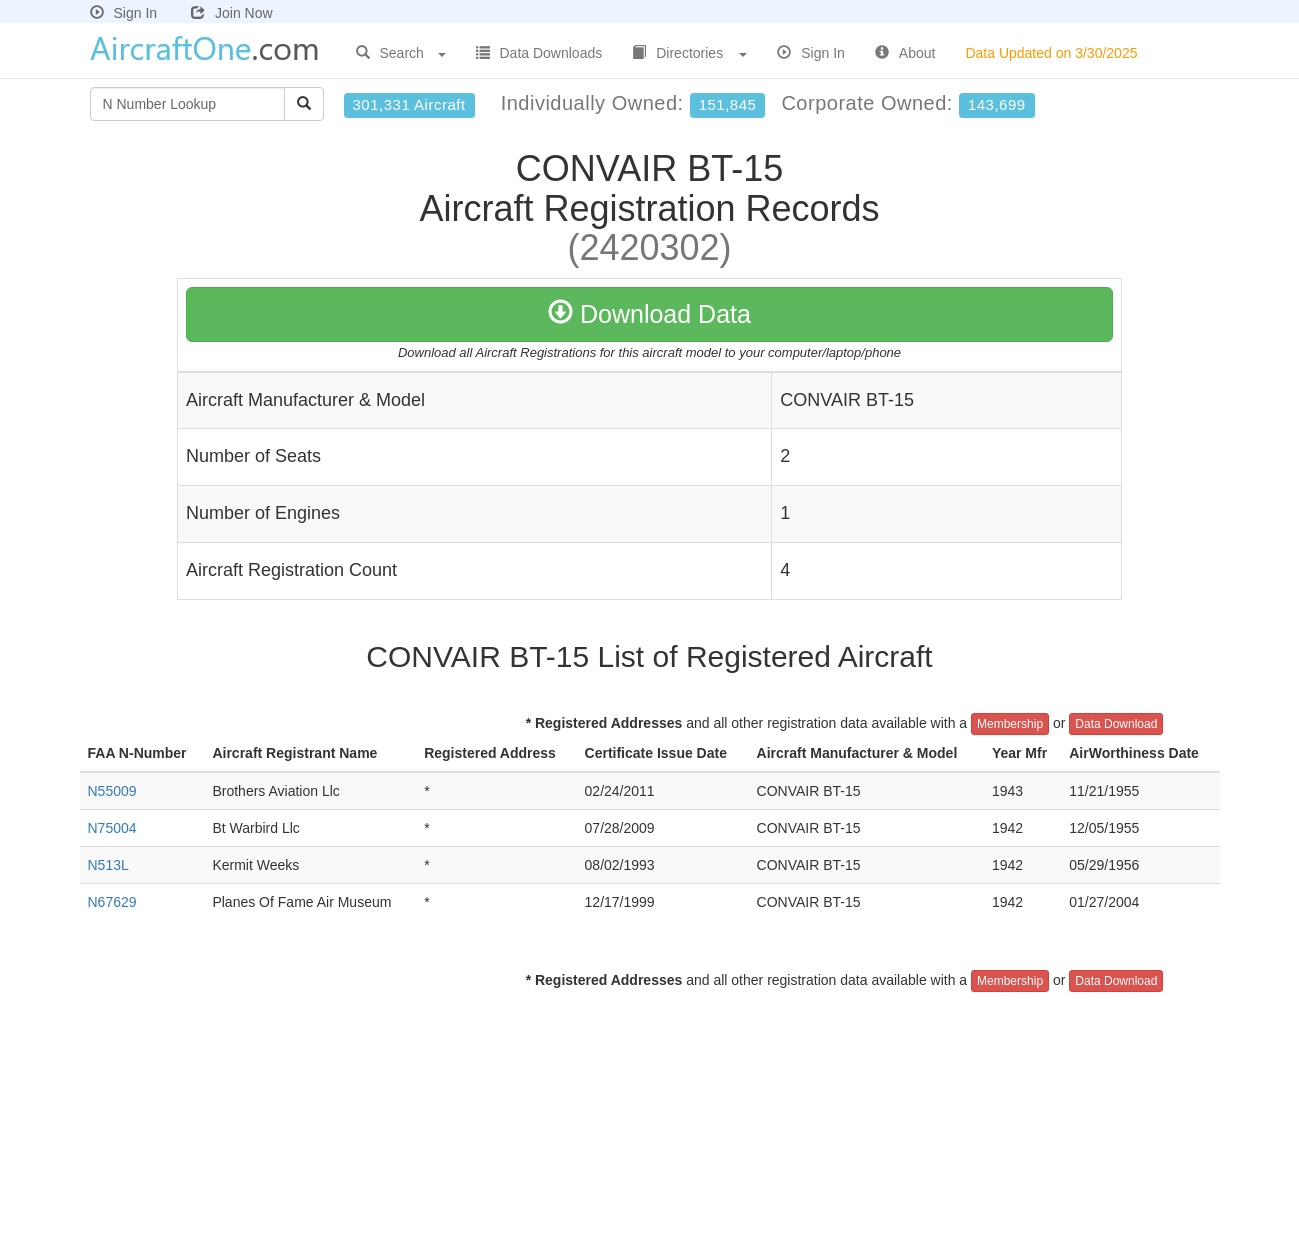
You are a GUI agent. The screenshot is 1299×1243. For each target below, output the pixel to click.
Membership (1010, 724)
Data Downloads (539, 53)
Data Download (1116, 724)
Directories (689, 53)
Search (401, 53)
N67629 (112, 902)
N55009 (112, 791)
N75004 (112, 828)
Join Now (232, 13)
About (905, 53)
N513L (108, 865)
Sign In (124, 13)
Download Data (649, 314)
